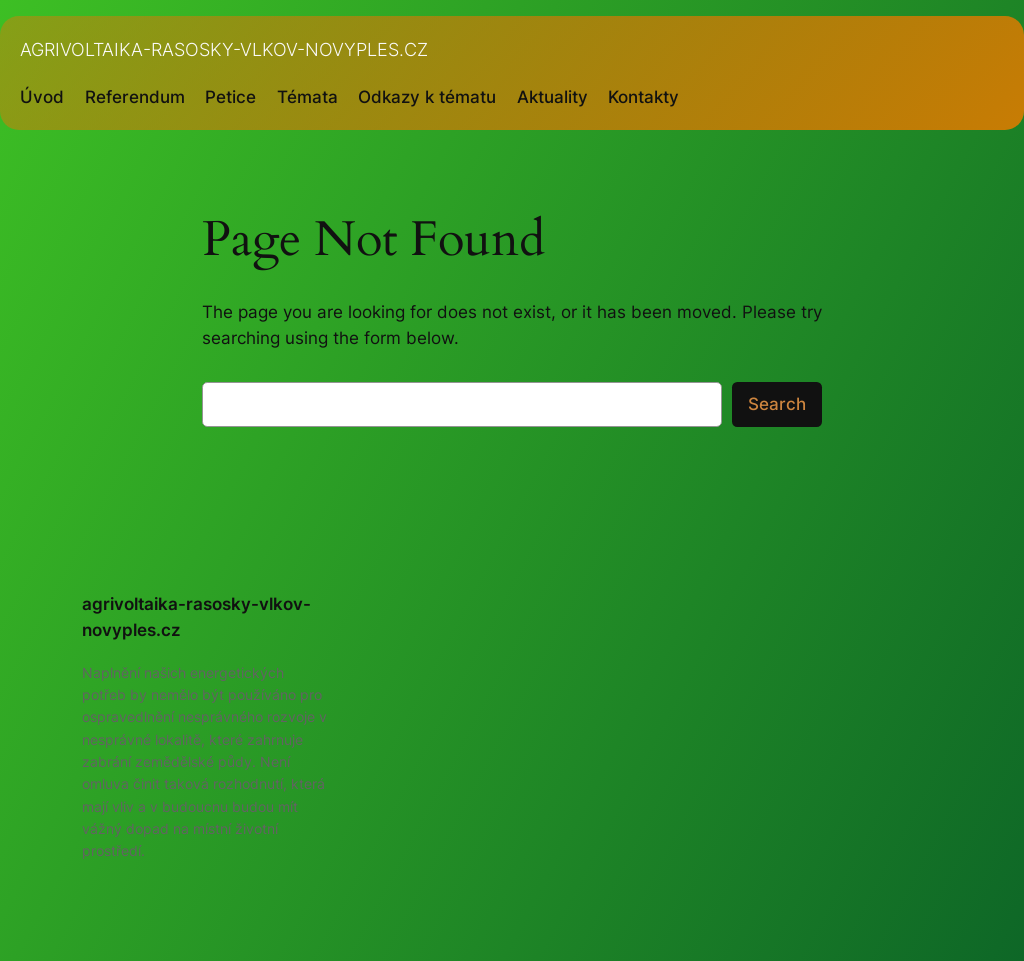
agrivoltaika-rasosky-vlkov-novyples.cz (224, 49)
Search (777, 404)
